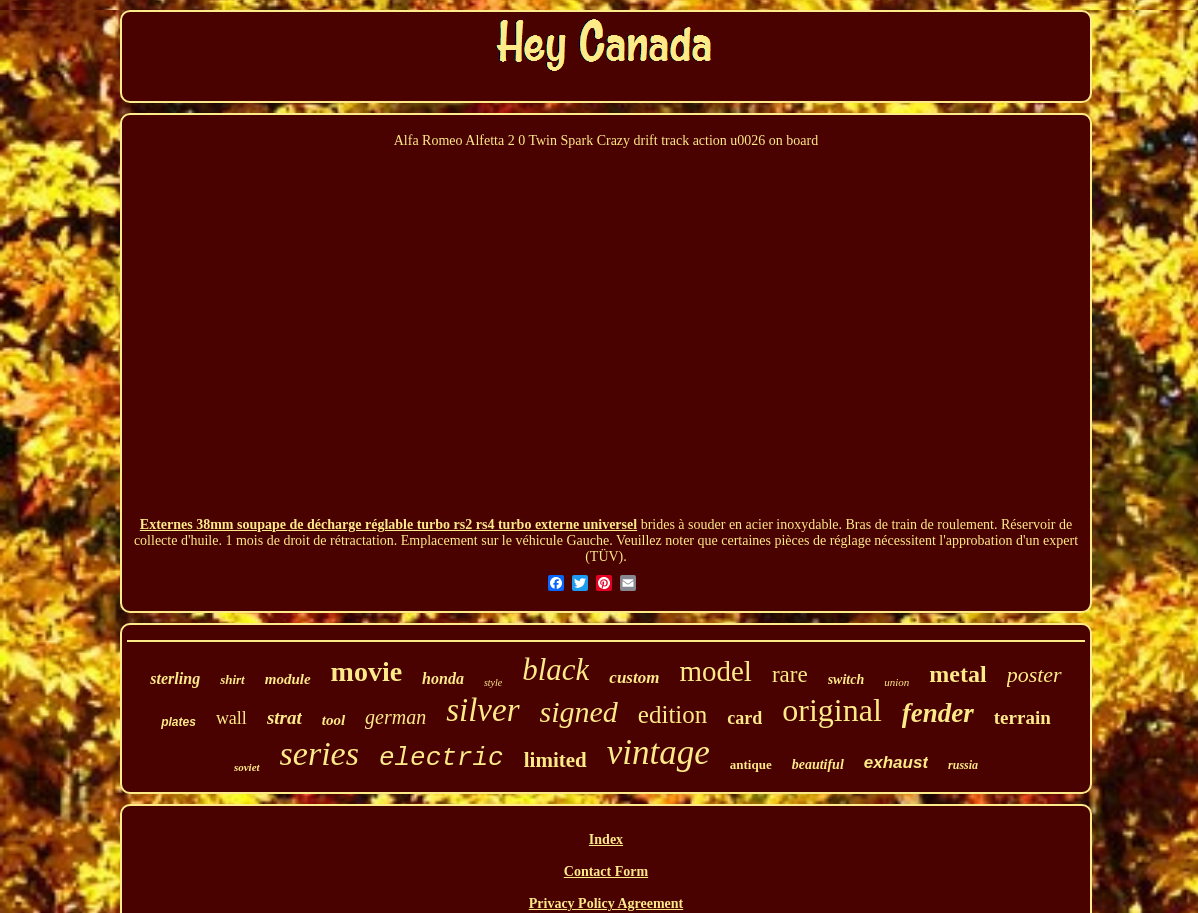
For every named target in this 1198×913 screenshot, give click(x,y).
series (319, 753)
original (832, 710)
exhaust (896, 762)
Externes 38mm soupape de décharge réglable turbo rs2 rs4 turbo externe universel (388, 524)
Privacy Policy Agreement (606, 903)
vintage (658, 752)
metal (957, 674)
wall (231, 718)
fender (938, 713)
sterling (175, 678)
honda (443, 678)
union (896, 682)
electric (441, 758)
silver (482, 710)
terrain (1022, 717)
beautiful (818, 764)
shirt (232, 679)
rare (790, 674)
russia (963, 765)
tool (333, 720)
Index (606, 839)
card (744, 718)
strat (284, 717)
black (555, 669)
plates (178, 722)
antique (751, 764)
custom (634, 677)
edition (672, 714)
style (493, 682)
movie (367, 671)
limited (555, 760)
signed (579, 711)
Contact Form (606, 871)
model (715, 671)
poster (1034, 674)
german (395, 717)
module (288, 679)
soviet (247, 767)
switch (846, 679)
